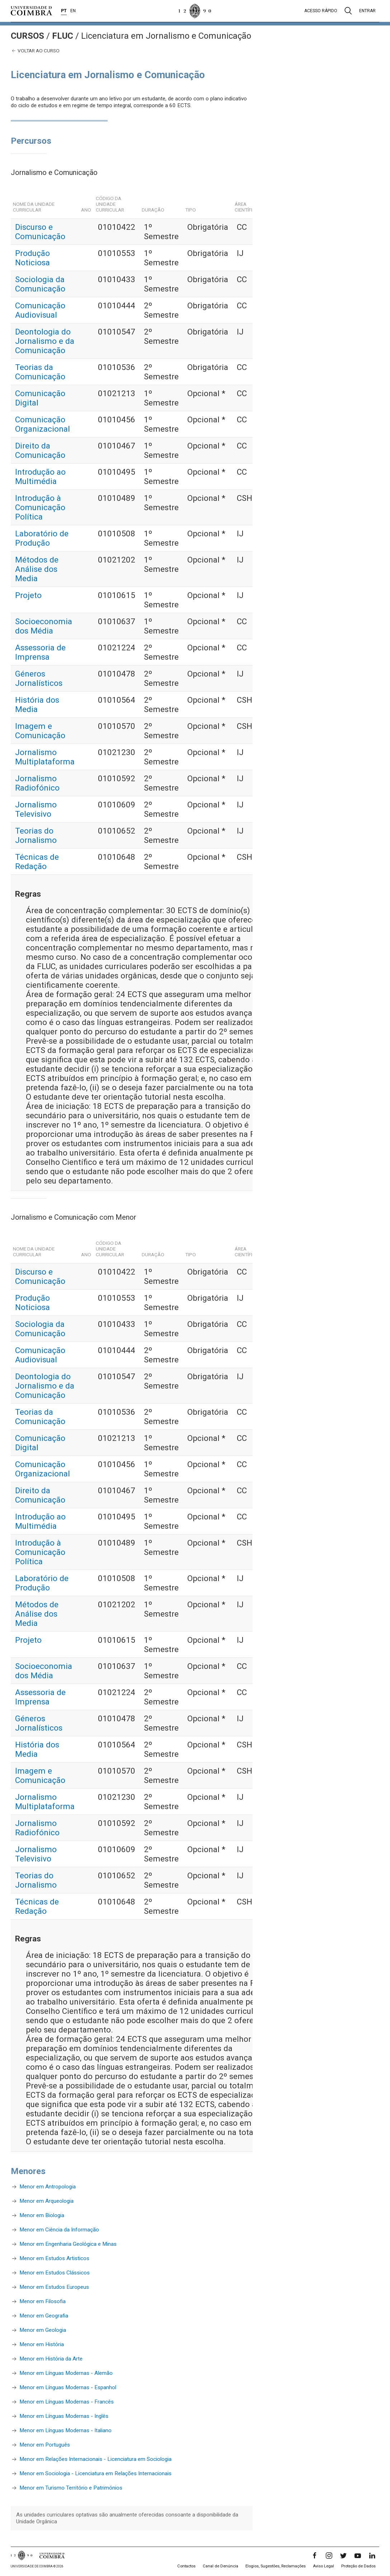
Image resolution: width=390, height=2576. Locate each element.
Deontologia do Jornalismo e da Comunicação (44, 341)
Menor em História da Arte (51, 2359)
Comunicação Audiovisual (40, 310)
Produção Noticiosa (32, 257)
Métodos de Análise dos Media (36, 569)
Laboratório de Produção (42, 538)
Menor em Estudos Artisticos (54, 2258)
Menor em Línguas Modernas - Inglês (63, 2416)
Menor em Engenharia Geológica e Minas (68, 2244)
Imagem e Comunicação (40, 730)
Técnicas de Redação (37, 861)
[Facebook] (314, 2555)
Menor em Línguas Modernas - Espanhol (67, 2387)
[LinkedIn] (372, 2555)
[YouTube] (358, 2555)
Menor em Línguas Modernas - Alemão (66, 2373)
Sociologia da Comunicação (40, 284)
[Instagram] (329, 2555)
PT (64, 10)
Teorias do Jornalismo (36, 835)
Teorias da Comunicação (40, 371)
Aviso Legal (323, 2566)
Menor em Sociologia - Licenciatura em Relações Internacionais (95, 2473)
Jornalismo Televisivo (36, 809)
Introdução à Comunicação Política (40, 507)
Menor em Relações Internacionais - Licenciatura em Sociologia (95, 2459)
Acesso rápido (320, 11)
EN (73, 10)
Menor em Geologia (42, 2330)
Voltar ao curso (35, 51)
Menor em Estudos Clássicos (54, 2272)
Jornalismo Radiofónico (37, 783)
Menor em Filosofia (42, 2301)
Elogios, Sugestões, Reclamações (275, 2566)
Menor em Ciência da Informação (59, 2229)
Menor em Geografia (43, 2315)
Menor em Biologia (41, 2215)
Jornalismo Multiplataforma (45, 757)
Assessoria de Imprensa (40, 652)
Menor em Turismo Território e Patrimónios (70, 2488)
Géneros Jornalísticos (38, 678)
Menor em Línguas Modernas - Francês (66, 2402)
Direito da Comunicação (40, 450)
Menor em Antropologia (47, 2186)
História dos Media (37, 704)
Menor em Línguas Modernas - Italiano (65, 2430)
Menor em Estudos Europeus (54, 2287)
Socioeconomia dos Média (43, 626)
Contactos (186, 2566)
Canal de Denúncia (220, 2566)
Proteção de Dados (358, 2566)
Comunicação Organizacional (42, 424)
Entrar (367, 11)
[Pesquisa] (348, 11)
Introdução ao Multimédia (40, 476)
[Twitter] (343, 2555)
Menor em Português (44, 2445)
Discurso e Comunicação (40, 231)
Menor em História (41, 2344)
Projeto (28, 595)
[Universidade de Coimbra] (31, 10)
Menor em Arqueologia (46, 2201)
